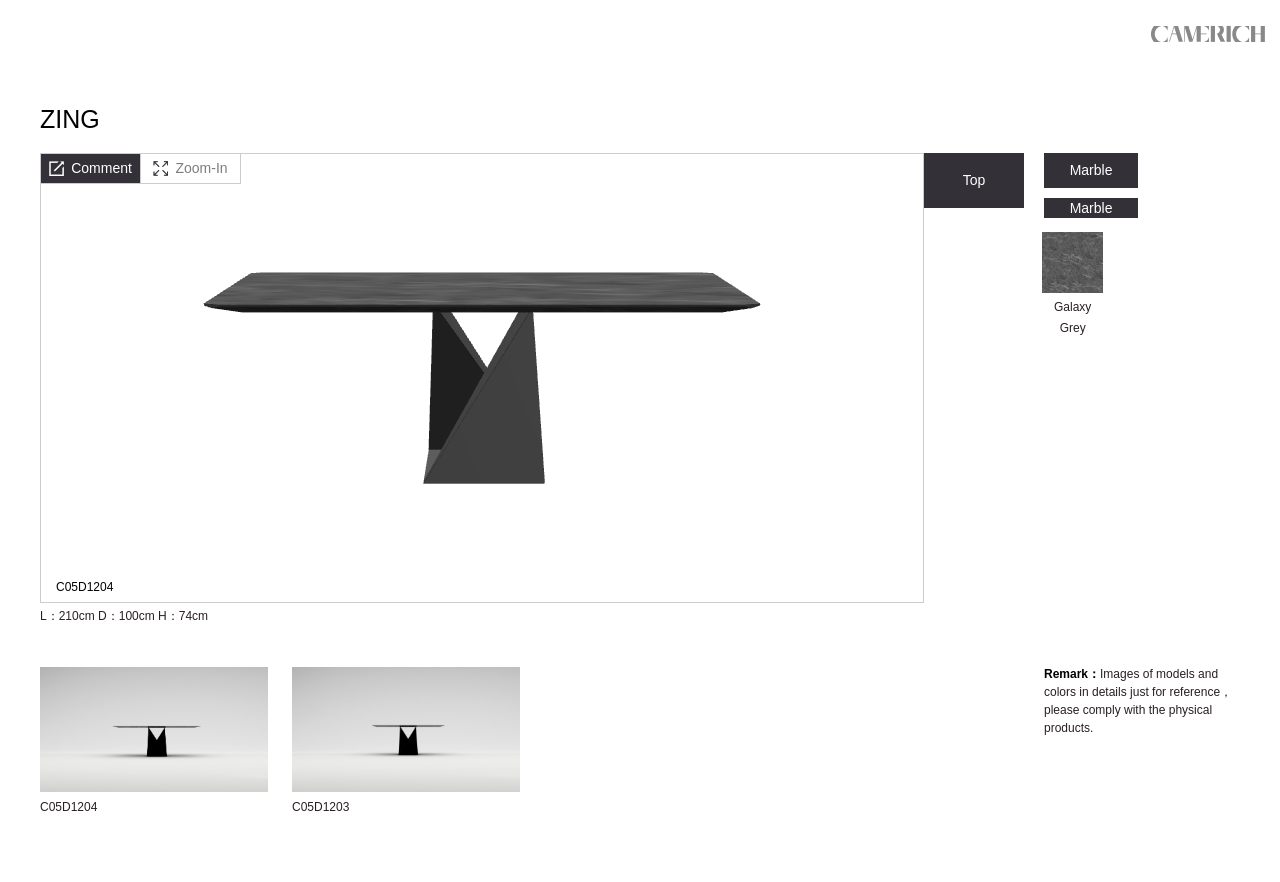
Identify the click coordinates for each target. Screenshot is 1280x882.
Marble (1091, 170)
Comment (90, 168)
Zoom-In (190, 168)
